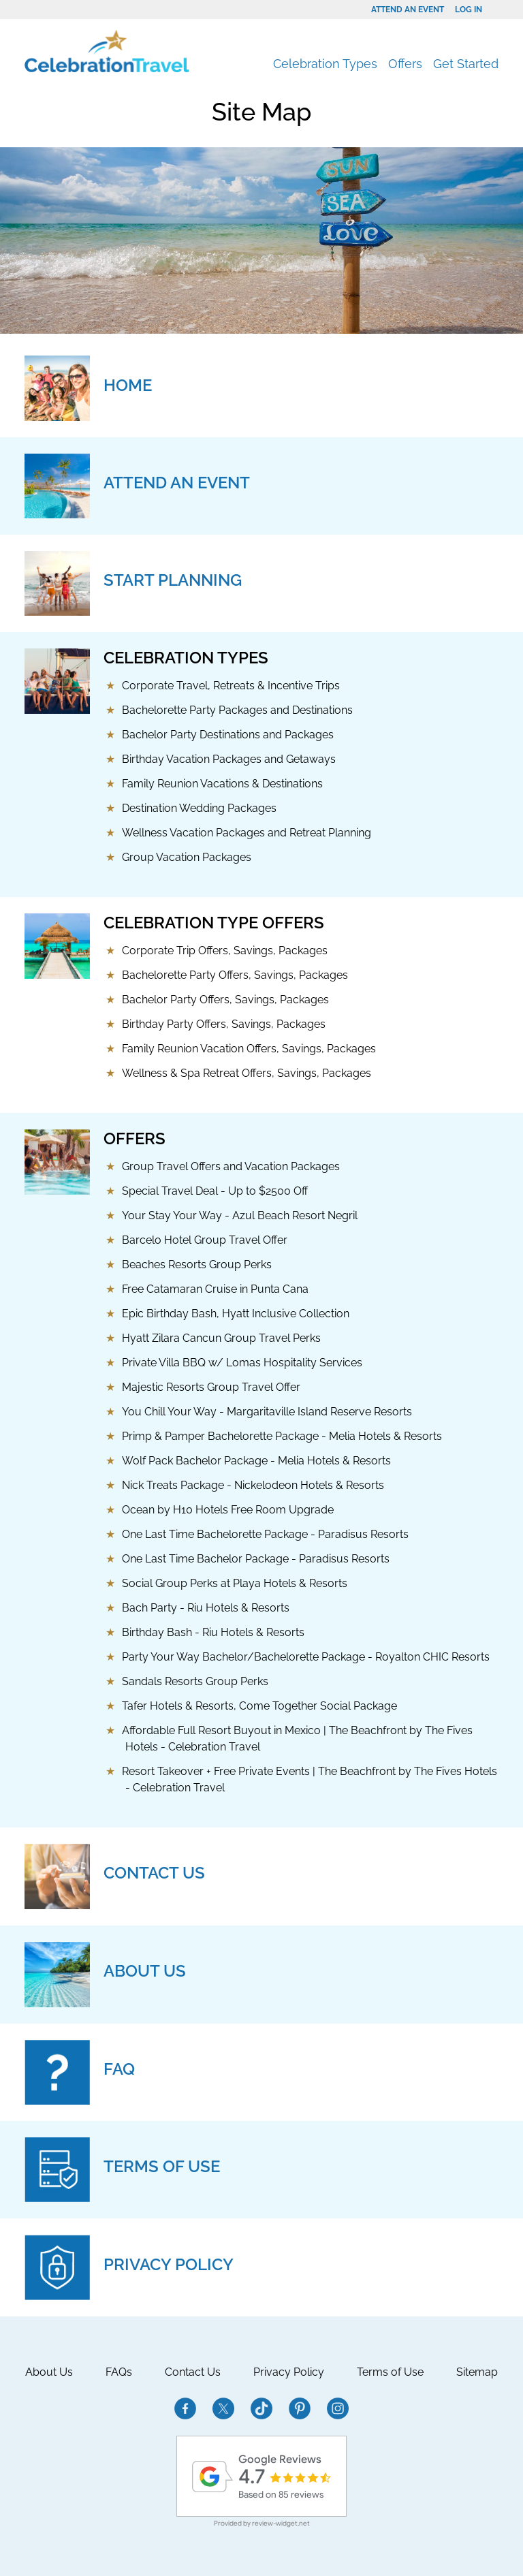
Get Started (465, 64)
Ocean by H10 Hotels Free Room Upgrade (228, 1509)
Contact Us (193, 2372)
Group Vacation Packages (186, 857)
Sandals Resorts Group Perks (195, 1681)
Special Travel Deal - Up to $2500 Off (215, 1190)
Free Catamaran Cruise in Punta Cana (215, 1289)
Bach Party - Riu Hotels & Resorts (205, 1607)
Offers (405, 64)
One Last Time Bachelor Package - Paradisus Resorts (256, 1558)
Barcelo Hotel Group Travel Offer (204, 1240)
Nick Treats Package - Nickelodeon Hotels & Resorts (253, 1485)
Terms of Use (390, 2372)
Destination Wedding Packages (199, 808)
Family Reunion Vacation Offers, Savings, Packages (249, 1048)
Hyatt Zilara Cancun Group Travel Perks (221, 1338)
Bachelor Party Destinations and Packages (228, 734)
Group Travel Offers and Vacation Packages (231, 1166)
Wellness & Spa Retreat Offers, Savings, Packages (246, 1073)
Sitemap (477, 2372)
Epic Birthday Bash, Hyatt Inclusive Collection (235, 1313)
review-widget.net (281, 2523)
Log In (468, 9)
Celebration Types (325, 64)
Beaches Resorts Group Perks (197, 1264)
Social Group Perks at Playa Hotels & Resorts (234, 1583)
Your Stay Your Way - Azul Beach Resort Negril (240, 1215)
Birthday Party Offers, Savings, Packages (224, 1024)
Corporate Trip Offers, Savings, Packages (225, 950)
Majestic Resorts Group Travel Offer (211, 1387)
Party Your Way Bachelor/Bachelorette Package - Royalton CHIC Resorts (306, 1656)
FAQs (119, 2372)
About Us (49, 2372)
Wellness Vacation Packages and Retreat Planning (246, 832)
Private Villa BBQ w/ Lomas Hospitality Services (242, 1362)
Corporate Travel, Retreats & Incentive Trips (231, 685)
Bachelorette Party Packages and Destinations (237, 710)
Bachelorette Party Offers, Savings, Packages (235, 975)
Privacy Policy (288, 2372)
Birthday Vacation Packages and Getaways (229, 759)
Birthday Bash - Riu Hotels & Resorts (213, 1632)
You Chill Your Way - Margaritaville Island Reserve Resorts (267, 1411)
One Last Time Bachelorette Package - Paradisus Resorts (265, 1534)
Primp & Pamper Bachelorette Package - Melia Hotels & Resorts (282, 1436)
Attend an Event (407, 9)
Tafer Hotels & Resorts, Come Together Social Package (259, 1705)
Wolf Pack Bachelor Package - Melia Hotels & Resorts (256, 1460)
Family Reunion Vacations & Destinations (222, 783)
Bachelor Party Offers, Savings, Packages (225, 999)
